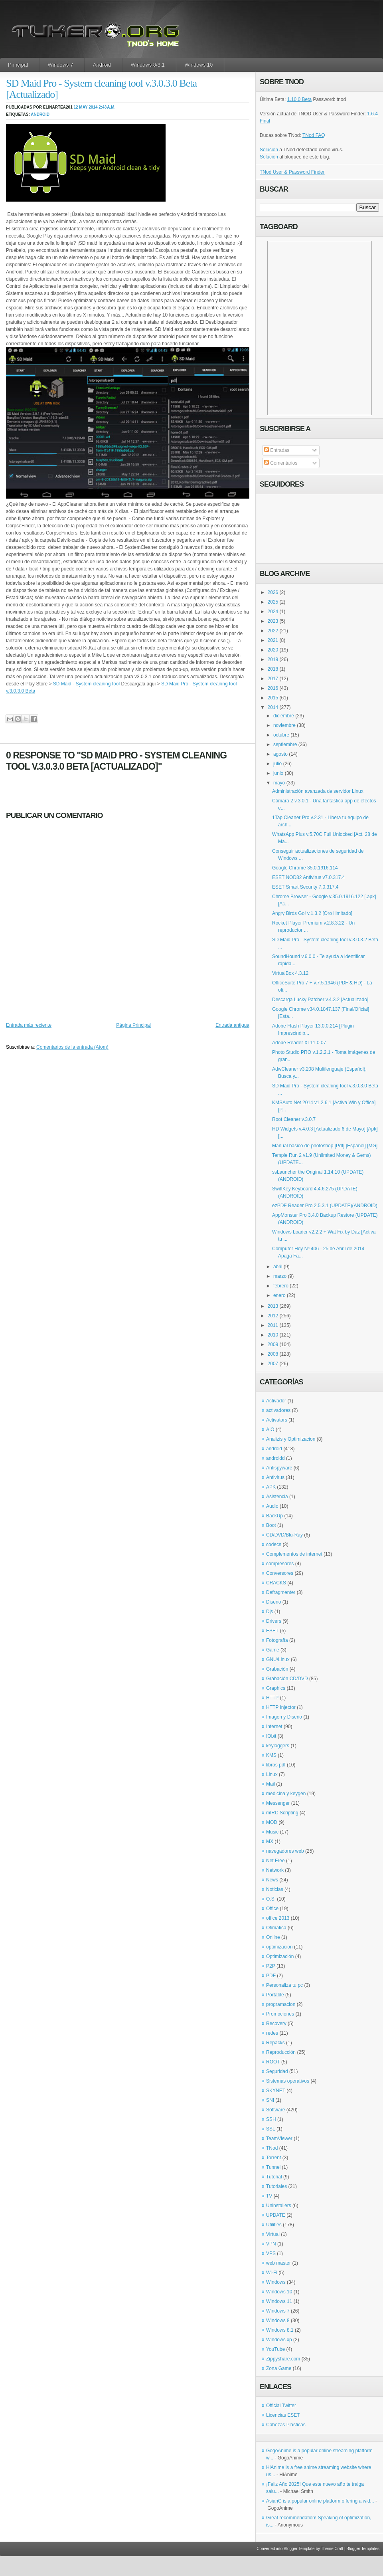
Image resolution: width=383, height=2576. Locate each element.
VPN (271, 2244)
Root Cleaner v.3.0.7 (294, 1119)
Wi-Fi (271, 2272)
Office (272, 1908)
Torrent (273, 2157)
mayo (279, 783)
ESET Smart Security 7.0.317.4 (305, 887)
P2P (270, 1966)
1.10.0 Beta (299, 99)
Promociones (280, 2014)
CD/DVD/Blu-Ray (284, 1535)
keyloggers (277, 1745)
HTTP (272, 1698)
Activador (276, 1401)
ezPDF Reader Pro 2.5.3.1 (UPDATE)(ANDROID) (324, 1205)
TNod (272, 2148)
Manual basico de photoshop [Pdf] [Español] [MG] (324, 1145)
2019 (273, 659)
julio (277, 763)
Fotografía (277, 1640)
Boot (271, 1525)
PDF (271, 1975)
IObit (271, 1736)
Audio (272, 1506)
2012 (273, 1316)
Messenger (278, 1803)
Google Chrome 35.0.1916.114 (305, 868)
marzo (279, 1276)
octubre (281, 735)
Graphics (275, 1688)
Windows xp (279, 2339)
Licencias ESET (283, 2415)
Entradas (276, 450)
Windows (276, 2282)
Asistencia (277, 1496)
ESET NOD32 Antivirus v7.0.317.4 (308, 877)
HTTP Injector (281, 1707)
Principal (18, 65)
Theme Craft (332, 2548)
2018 (273, 669)
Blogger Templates (362, 2548)
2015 (273, 698)
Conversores (279, 1573)
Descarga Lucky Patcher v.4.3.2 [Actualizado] (320, 999)
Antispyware (279, 1468)
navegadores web (285, 1851)
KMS (271, 1755)
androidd (275, 1458)
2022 (273, 631)
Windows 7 (60, 65)
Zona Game (278, 2368)
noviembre (284, 725)
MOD (271, 1822)
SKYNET (275, 2090)
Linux (272, 1774)
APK (271, 1487)
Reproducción (281, 2052)
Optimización (280, 1956)
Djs (269, 1611)
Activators (276, 1420)
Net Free (275, 1860)
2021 (273, 640)
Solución (269, 149)
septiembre (285, 744)
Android (102, 65)
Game (272, 1650)
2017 (273, 678)
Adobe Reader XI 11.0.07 (299, 1042)
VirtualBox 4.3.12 (290, 973)
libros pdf (276, 1765)
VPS (271, 2253)
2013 (273, 1306)
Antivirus (275, 1477)
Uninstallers (278, 2205)
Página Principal (133, 1025)
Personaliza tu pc (284, 1985)
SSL (270, 2129)
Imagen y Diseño (284, 1717)
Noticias (274, 1889)
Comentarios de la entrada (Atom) (72, 1047)
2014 (273, 707)
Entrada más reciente (28, 1025)
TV (269, 2196)
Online (273, 1937)
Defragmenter (280, 1592)
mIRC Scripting (282, 1813)
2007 (273, 1363)
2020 (273, 650)
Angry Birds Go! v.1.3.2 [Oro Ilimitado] (312, 913)
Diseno (273, 1602)
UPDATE (275, 2215)
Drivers (273, 1621)
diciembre (283, 716)
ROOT (273, 2062)
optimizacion (279, 1947)
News (272, 1880)
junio (278, 773)
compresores (280, 1563)
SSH (271, 2119)
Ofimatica (276, 1928)
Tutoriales (276, 2186)
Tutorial (274, 2177)
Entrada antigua (232, 1025)
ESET (272, 1631)
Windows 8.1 (280, 2330)
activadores (278, 1410)
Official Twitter (281, 2405)
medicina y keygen (286, 1793)
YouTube (275, 2349)
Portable (275, 1995)
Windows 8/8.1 (148, 65)
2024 (273, 611)
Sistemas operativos (287, 2081)
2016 (273, 688)
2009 (273, 1344)
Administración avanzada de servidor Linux (317, 791)
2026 (273, 592)
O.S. (271, 1899)
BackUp (274, 1516)
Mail (270, 1784)
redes (272, 2033)
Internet (274, 1726)
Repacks (275, 2042)
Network (275, 1870)
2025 (273, 602)
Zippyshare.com (283, 2359)
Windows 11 (279, 2301)
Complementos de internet (294, 1554)
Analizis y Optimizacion (290, 1439)
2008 (273, 1354)
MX (269, 1841)
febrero (280, 1286)
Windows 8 (278, 2320)
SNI (270, 2100)
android (40, 114)
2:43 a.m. (107, 107)
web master (278, 2263)
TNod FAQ (313, 135)
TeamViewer (279, 2138)
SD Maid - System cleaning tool (86, 684)
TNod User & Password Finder (292, 172)
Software (275, 2110)
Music (272, 1832)
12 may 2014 (85, 107)
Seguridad (277, 2071)
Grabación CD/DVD (287, 1678)
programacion (280, 2004)
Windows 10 (199, 65)
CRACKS (276, 1583)
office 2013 (278, 1918)
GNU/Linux (278, 1659)
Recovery (276, 2023)
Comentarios (280, 463)
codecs (273, 1544)
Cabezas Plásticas (286, 2424)
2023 (273, 621)
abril (277, 1266)
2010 (273, 1335)
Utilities (274, 2225)
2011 (273, 1325)
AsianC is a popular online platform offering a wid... (320, 2501)
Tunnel (273, 2167)
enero (279, 1295)
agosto (280, 754)
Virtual (273, 2234)
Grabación (277, 1669)
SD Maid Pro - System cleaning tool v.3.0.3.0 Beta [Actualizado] (101, 88)
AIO (270, 1429)
